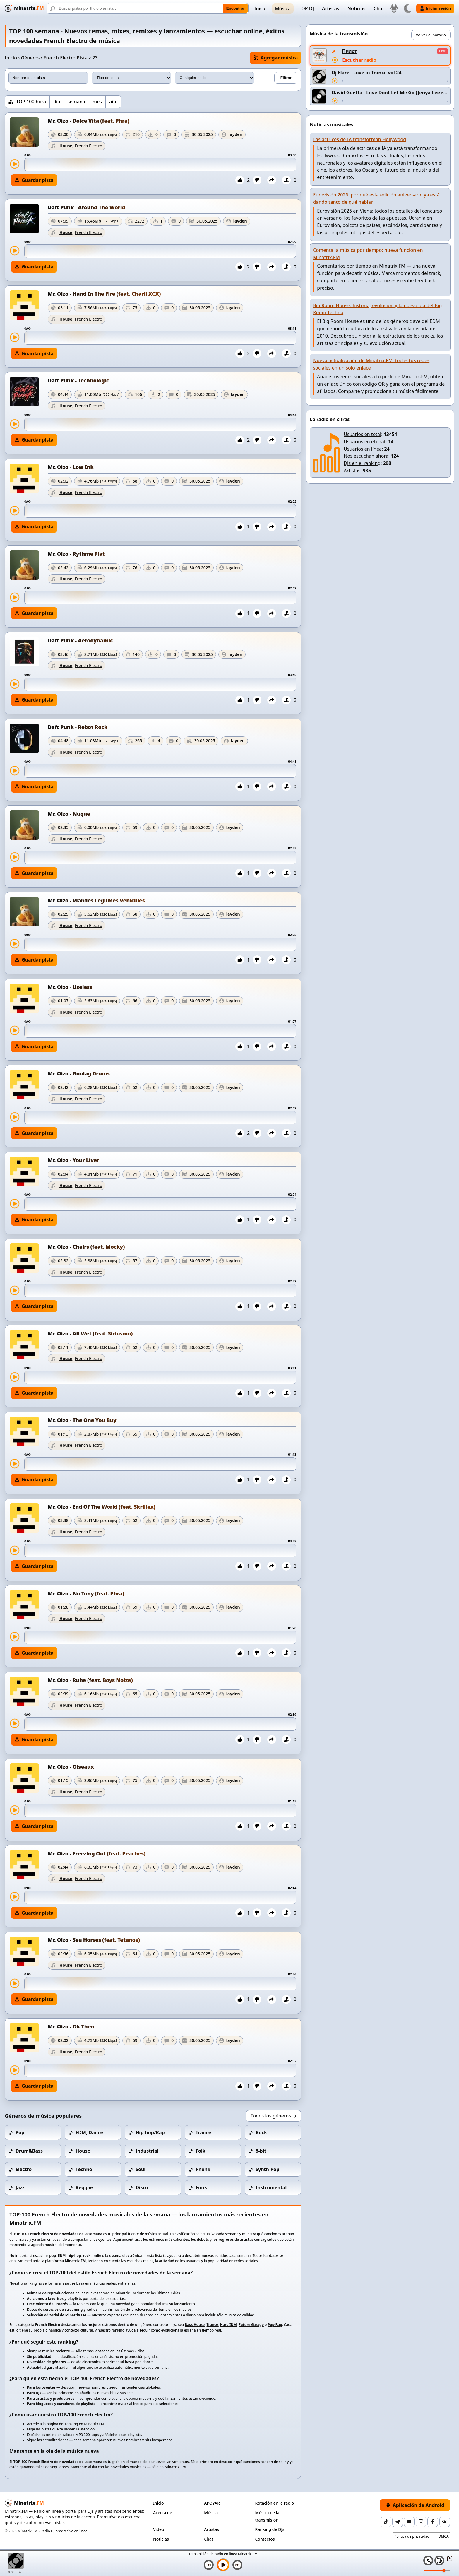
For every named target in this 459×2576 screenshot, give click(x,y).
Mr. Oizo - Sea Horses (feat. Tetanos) (94, 1939)
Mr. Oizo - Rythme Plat (76, 553)
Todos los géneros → (274, 2116)
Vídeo (158, 2529)
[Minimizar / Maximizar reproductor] (448, 2558)
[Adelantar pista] (395, 81)
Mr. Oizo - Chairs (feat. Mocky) (86, 1246)
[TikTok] (386, 2522)
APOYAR (212, 2503)
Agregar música (276, 57)
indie (97, 2255)
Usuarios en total (362, 434)
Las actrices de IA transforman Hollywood (359, 139)
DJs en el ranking (362, 463)
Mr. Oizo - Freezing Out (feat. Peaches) (96, 1853)
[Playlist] (439, 2560)
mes (97, 101)
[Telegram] (397, 2522)
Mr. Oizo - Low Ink (71, 467)
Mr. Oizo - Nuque (69, 813)
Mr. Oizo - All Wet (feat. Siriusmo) (90, 1333)
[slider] (160, 164)
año (113, 101)
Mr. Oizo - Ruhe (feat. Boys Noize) (90, 1680)
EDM (62, 2255)
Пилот (349, 51)
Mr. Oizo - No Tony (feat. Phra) (86, 1593)
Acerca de (162, 2512)
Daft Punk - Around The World (86, 207)
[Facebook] (432, 2522)
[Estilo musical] (214, 78)
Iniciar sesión (435, 8)
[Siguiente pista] (237, 2565)
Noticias (356, 8)
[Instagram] (421, 2522)
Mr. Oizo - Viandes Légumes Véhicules (96, 900)
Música (283, 8)
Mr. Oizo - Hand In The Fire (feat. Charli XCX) (104, 293)
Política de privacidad (411, 2536)
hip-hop (74, 2255)
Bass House (195, 2324)
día (56, 101)
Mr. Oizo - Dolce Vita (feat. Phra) (88, 120)
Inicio (260, 8)
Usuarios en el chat (365, 441)
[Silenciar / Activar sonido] (428, 2560)
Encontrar (235, 8)
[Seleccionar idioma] (394, 8)
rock (86, 2255)
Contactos (265, 2539)
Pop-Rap (275, 2324)
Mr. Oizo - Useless (70, 987)
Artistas (330, 8)
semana (76, 101)
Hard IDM (228, 2324)
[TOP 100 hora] (27, 102)
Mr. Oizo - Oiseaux (71, 1766)
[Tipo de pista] (131, 78)
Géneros (30, 57)
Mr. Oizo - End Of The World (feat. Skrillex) (101, 1506)
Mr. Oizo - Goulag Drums (79, 1073)
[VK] (444, 2522)
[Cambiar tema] (407, 8)
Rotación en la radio (274, 2503)
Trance (212, 2324)
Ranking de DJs (269, 2529)
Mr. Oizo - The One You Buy (82, 1420)
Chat (379, 8)
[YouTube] (409, 2522)
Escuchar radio (359, 60)
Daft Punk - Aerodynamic (80, 640)
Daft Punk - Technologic (78, 380)
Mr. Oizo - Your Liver (73, 1160)
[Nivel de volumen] (437, 2570)
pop (52, 2255)
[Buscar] (148, 8)
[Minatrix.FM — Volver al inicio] (24, 8)
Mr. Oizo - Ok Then (71, 2026)
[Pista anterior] (209, 2565)
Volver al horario (431, 34)
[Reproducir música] (223, 2564)
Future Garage (251, 2324)
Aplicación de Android (415, 2505)
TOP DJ (306, 8)
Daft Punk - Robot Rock (77, 727)
